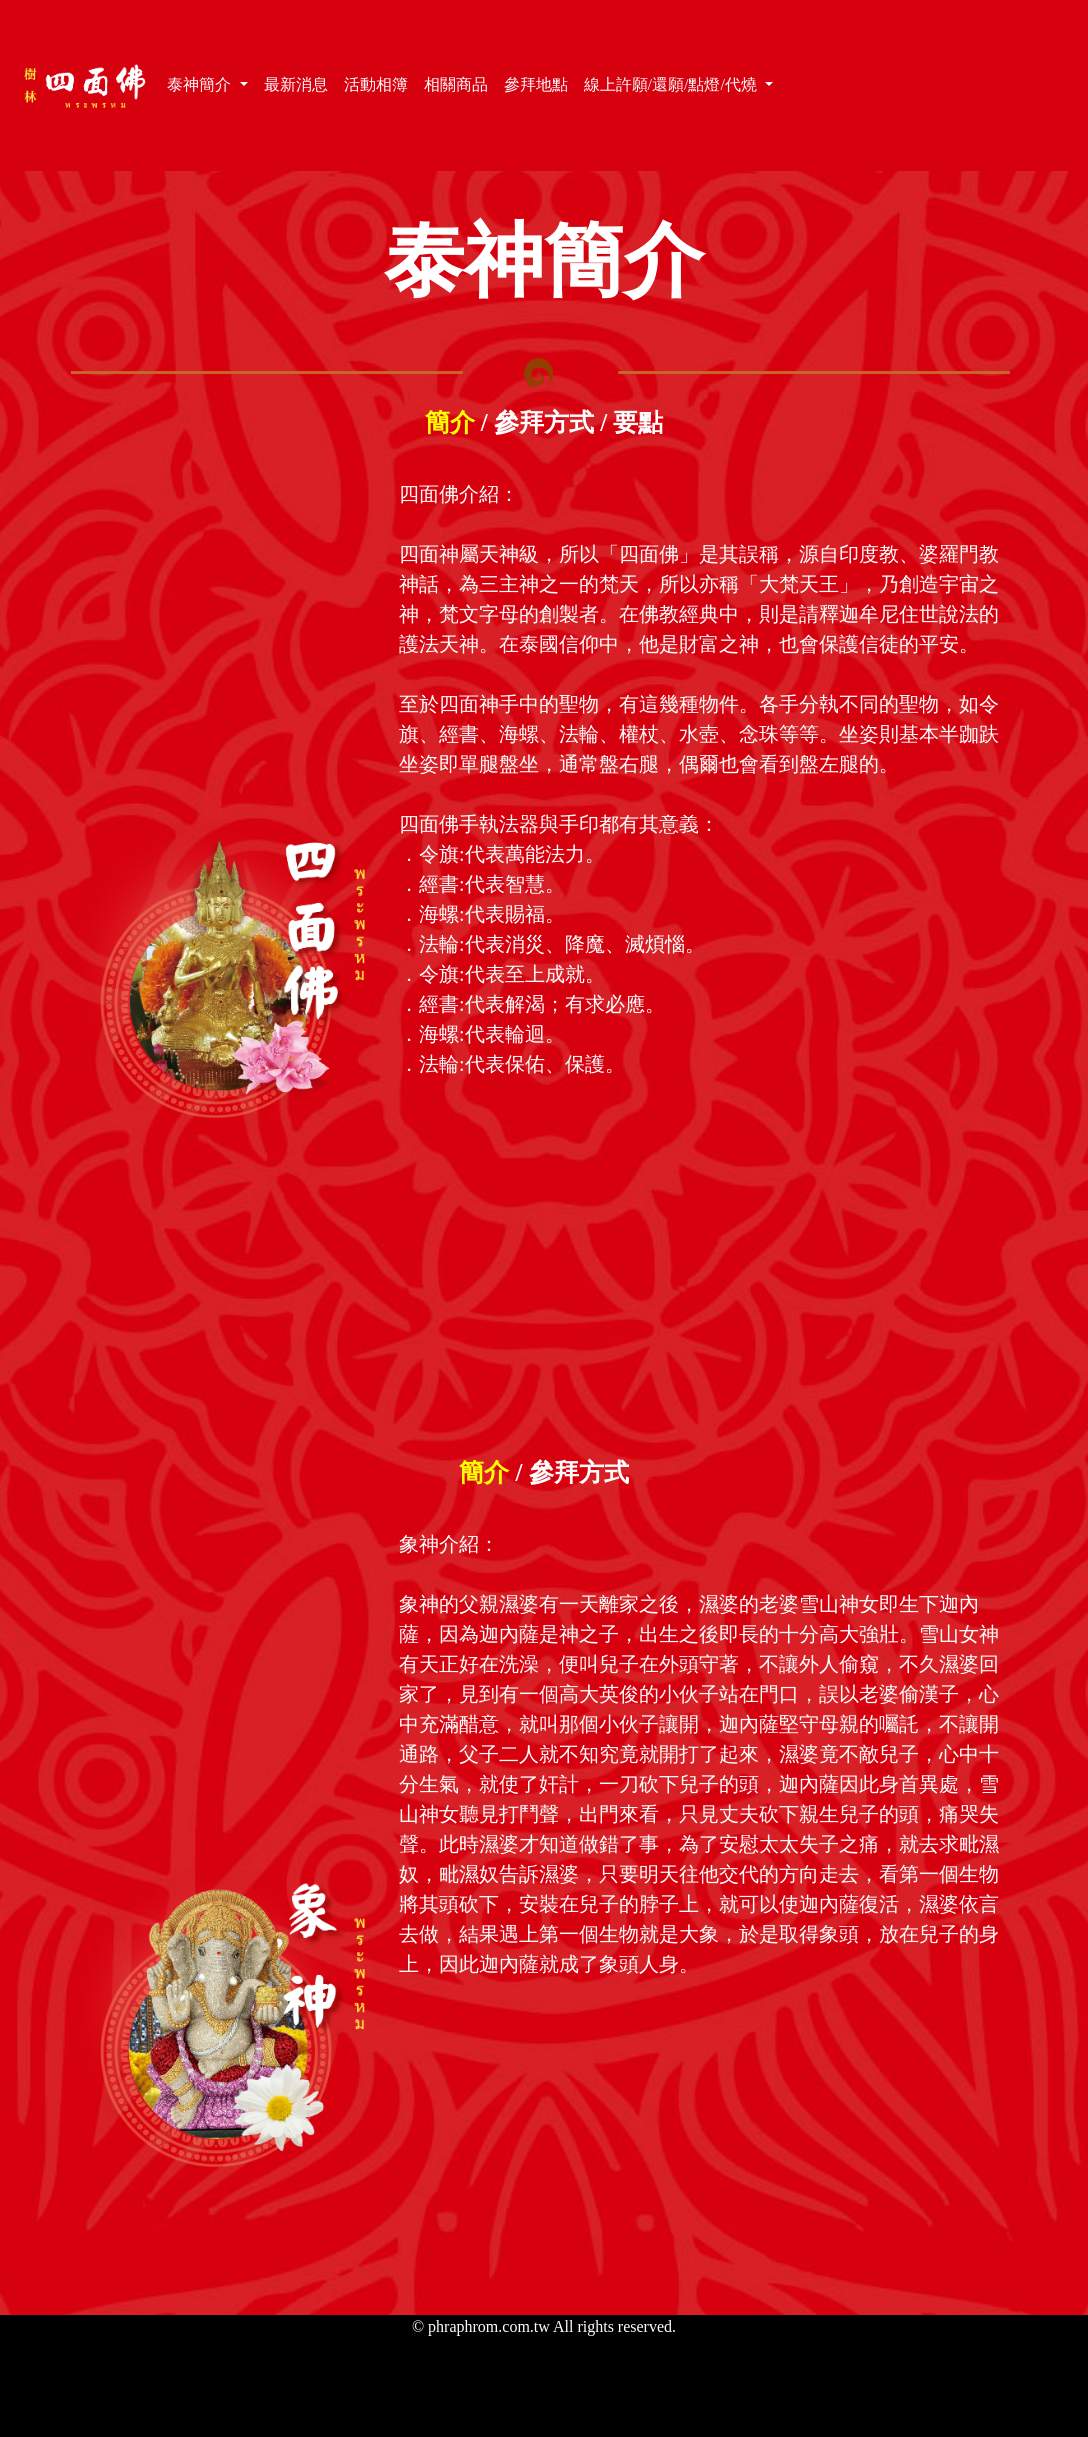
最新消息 (300, 83)
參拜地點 (540, 83)
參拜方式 (544, 422)
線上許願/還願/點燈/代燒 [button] (672, 84)
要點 (638, 422)
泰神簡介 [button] (201, 84)
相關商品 (460, 83)
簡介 (450, 422)
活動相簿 (380, 83)
